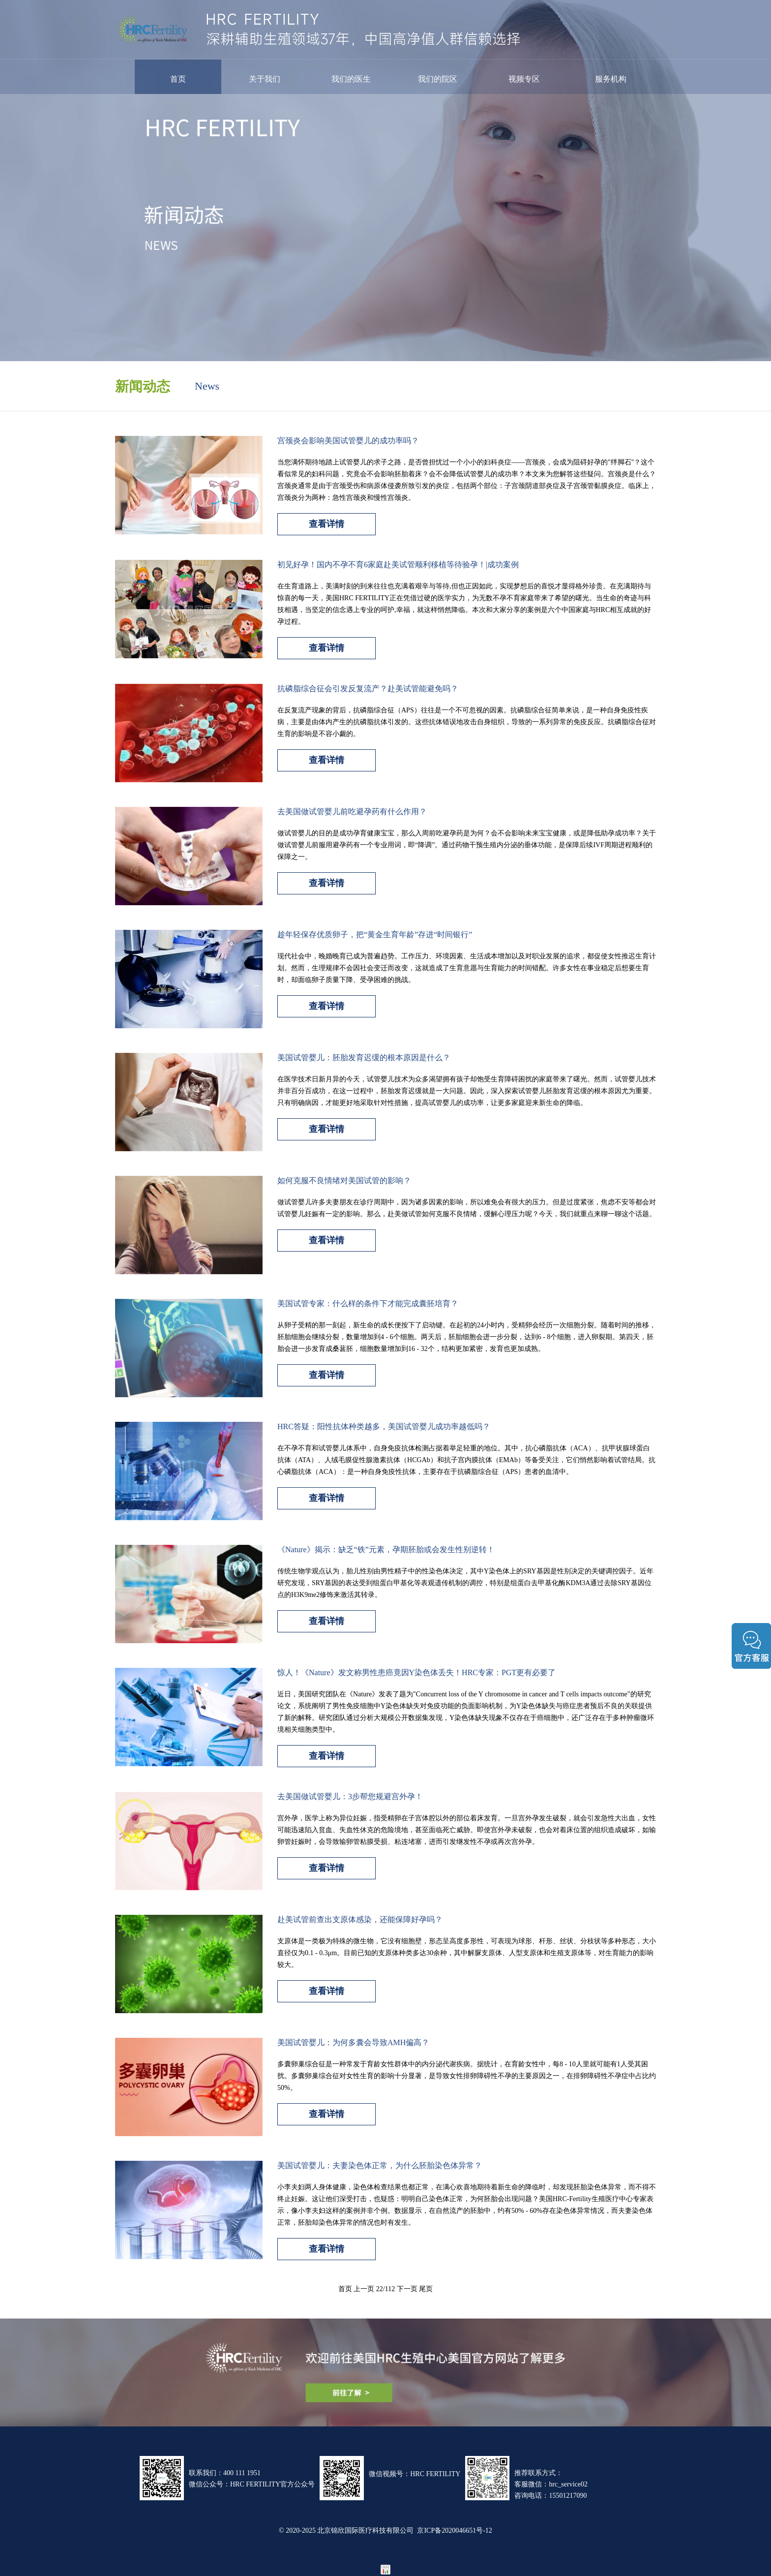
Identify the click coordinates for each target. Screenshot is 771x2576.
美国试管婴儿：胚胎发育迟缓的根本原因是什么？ (363, 1057)
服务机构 (610, 79)
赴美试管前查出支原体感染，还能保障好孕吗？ (360, 1919)
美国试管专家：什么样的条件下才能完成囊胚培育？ (367, 1303)
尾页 (426, 2288)
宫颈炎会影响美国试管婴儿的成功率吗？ (348, 440)
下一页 (407, 2288)
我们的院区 (437, 79)
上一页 (364, 2288)
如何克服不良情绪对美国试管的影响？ (344, 1180)
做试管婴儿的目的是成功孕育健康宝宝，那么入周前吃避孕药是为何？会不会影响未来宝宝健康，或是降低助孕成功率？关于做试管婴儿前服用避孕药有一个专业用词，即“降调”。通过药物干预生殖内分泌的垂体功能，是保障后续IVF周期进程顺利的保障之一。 (466, 844)
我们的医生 (351, 79)
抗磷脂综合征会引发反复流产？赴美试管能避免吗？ (367, 688)
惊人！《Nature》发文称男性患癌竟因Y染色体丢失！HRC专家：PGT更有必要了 (416, 1672)
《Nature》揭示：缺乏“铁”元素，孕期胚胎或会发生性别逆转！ (386, 1549)
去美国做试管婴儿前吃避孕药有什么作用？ (352, 811)
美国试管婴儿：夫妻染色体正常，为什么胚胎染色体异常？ (379, 2165)
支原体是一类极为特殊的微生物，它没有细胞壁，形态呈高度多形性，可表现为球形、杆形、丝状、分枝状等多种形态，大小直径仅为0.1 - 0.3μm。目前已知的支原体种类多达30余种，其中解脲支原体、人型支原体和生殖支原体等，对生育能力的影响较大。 (466, 1952)
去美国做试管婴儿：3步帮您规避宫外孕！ (350, 1796)
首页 (178, 79)
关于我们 (264, 79)
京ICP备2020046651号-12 (454, 2530)
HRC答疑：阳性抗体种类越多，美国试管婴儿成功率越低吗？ (383, 1426)
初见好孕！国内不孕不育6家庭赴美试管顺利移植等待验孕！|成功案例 (398, 564)
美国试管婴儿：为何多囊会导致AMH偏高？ (353, 2042)
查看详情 (326, 523)
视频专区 (524, 79)
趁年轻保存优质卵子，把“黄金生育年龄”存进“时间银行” (374, 934)
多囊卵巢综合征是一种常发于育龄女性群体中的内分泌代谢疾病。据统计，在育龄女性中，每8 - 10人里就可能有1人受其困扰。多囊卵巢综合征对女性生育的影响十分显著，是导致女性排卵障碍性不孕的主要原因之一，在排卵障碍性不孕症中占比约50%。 (466, 2075)
